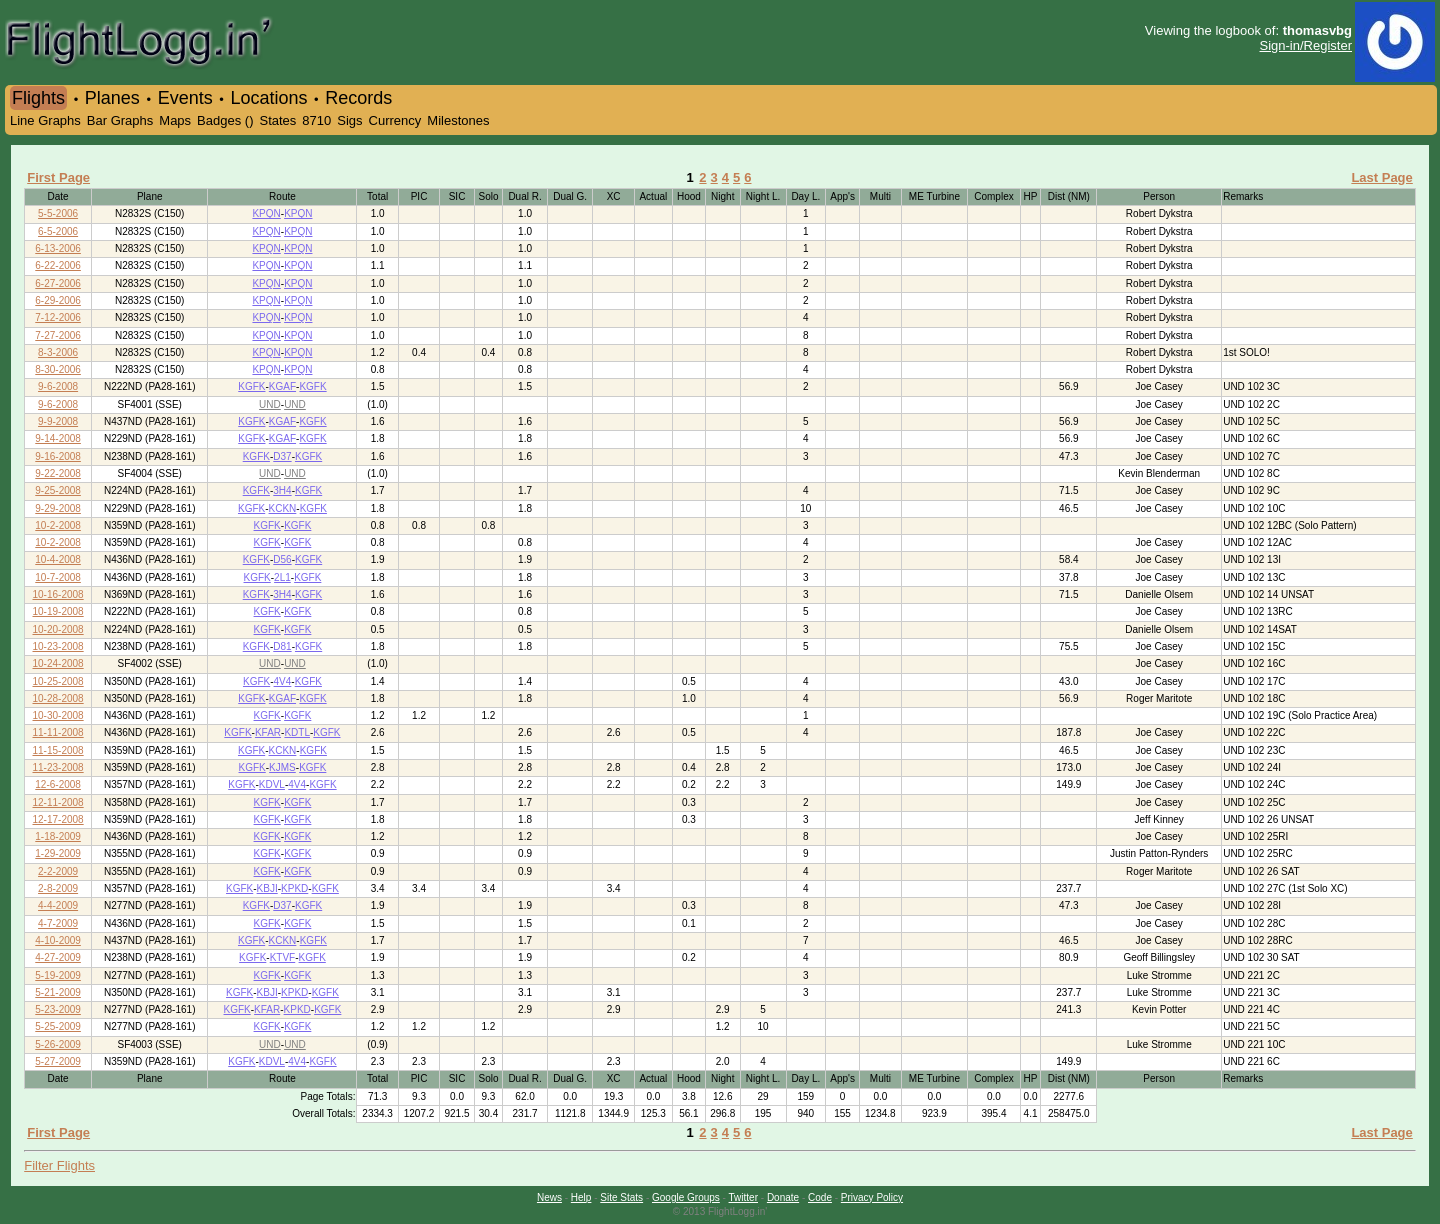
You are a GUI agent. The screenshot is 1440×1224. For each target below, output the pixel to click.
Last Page (1381, 177)
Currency (395, 120)
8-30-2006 (58, 369)
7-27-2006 (58, 335)
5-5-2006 (58, 213)
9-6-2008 (58, 386)
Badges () (225, 120)
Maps (175, 120)
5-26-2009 (58, 1044)
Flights (38, 98)
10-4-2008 (58, 559)
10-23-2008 (58, 646)
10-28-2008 (58, 698)
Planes (112, 98)
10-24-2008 (58, 663)
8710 (316, 120)
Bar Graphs (120, 120)
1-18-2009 (58, 836)
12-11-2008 (58, 802)
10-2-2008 (58, 525)
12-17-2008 (58, 819)
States (277, 120)
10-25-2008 (58, 681)
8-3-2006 (58, 352)
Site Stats (621, 1197)
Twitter (743, 1197)
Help (581, 1197)
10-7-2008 (58, 577)
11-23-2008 (58, 767)
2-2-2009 (58, 871)
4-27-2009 (58, 957)
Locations (268, 98)
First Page (58, 177)
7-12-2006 (58, 317)
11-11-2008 (58, 732)
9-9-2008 (58, 421)
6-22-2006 (58, 265)
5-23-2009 (58, 1009)
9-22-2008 (58, 473)
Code (820, 1197)
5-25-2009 (58, 1026)
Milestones (458, 120)
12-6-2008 (58, 784)
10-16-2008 (58, 594)
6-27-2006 (58, 283)
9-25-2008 (58, 490)
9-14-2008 (58, 438)
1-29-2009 (58, 853)
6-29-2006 (58, 300)
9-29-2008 (58, 508)
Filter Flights (59, 1165)
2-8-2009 (58, 888)
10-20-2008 (58, 629)
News (549, 1197)
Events (185, 98)
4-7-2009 (58, 923)
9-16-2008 (58, 456)
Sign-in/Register (1306, 45)
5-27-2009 (58, 1061)
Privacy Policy (872, 1197)
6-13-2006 (58, 248)
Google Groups (686, 1197)
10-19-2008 (58, 611)
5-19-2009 (58, 975)
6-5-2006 (58, 231)
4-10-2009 (58, 940)
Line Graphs (45, 120)
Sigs (349, 120)
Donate (783, 1197)
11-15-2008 (58, 750)
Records (358, 98)
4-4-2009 (58, 905)
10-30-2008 (58, 715)
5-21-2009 (58, 992)
